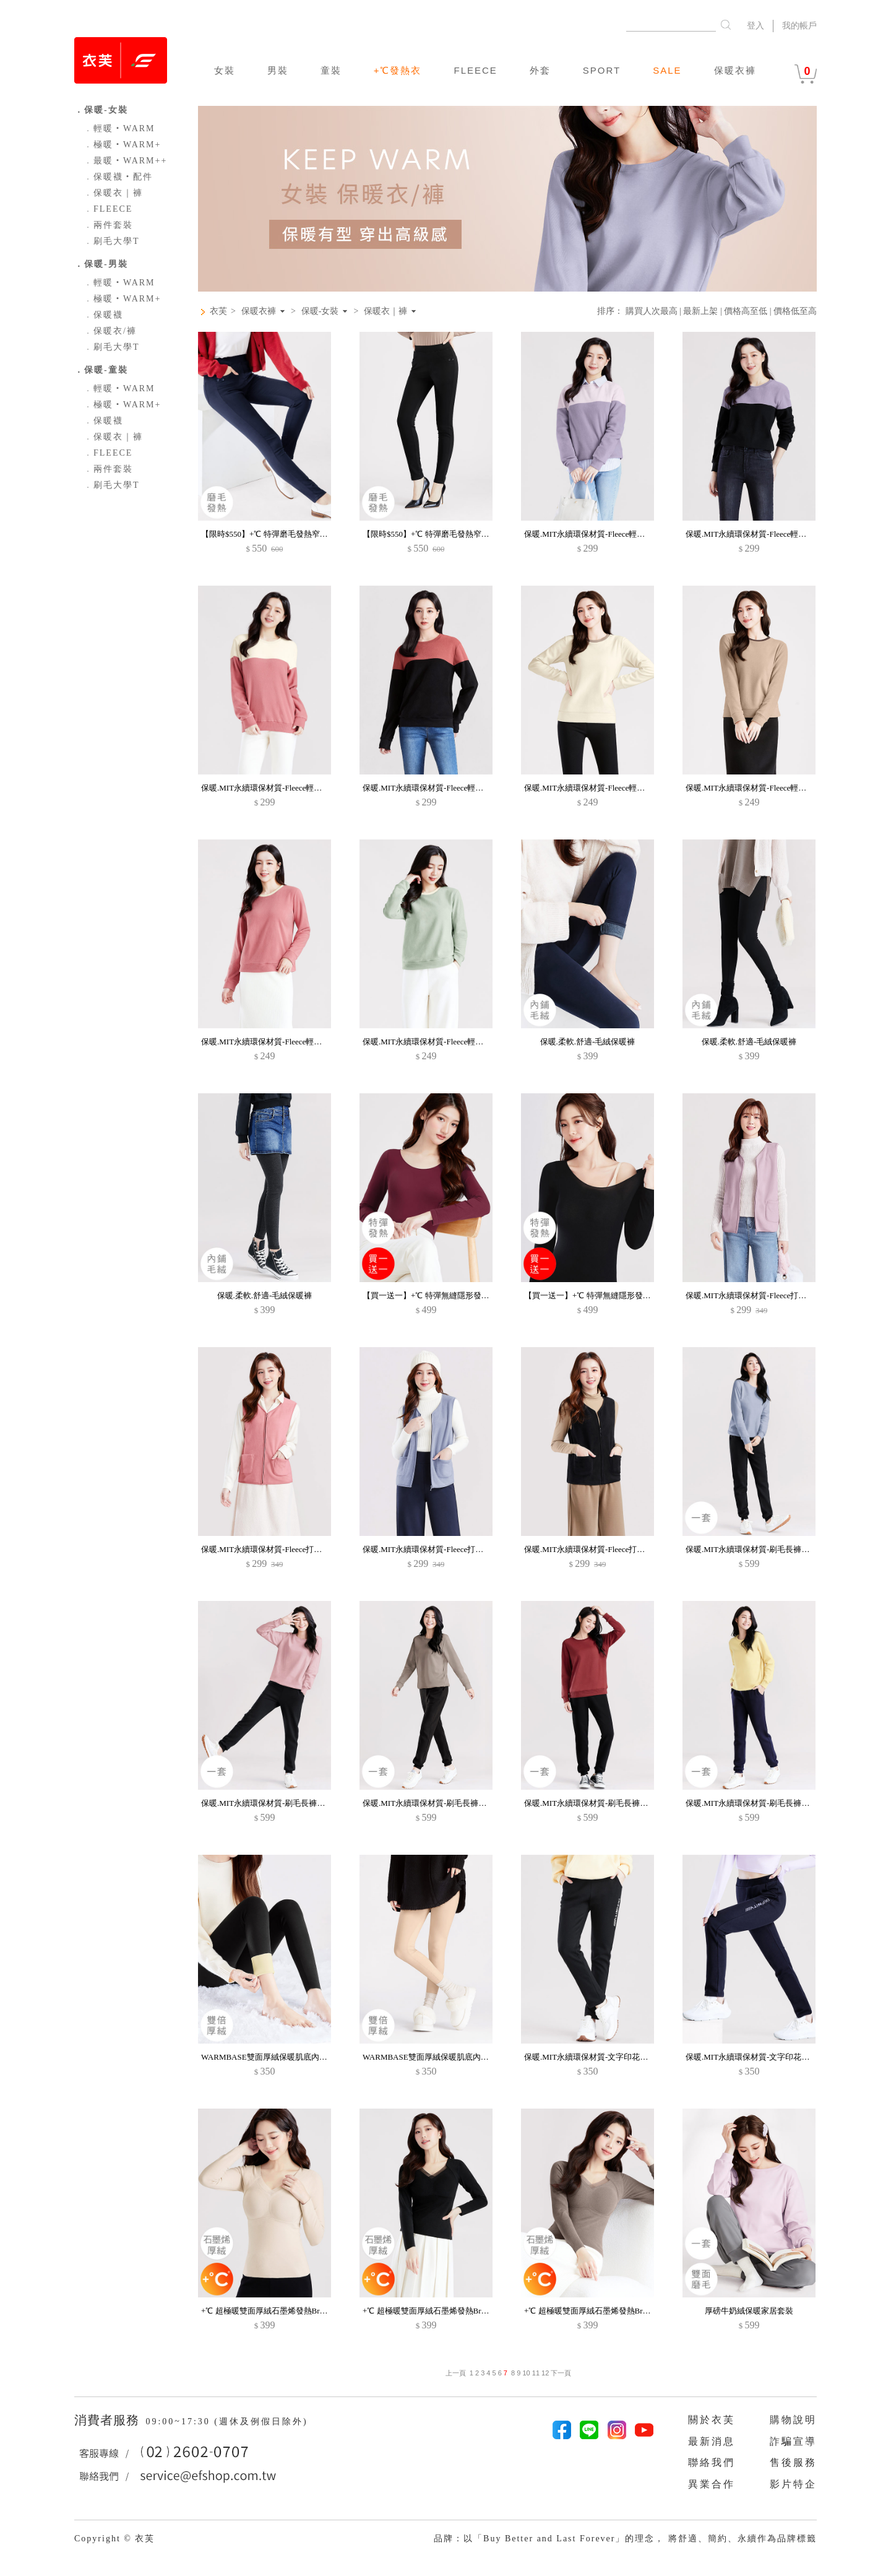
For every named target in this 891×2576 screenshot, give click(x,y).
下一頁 (560, 2373)
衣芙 (218, 311)
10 (526, 2373)
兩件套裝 (108, 225)
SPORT (602, 70)
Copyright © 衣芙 (114, 2538)
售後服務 (793, 2462)
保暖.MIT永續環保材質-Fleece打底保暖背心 (762, 1295)
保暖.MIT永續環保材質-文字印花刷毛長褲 (598, 2057)
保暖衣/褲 (110, 331)
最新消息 (711, 2441)
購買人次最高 (652, 311)
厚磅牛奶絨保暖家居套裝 (749, 2310)
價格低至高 (795, 311)
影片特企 (793, 2484)
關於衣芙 (711, 2419)
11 (536, 2373)
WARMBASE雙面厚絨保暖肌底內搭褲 (268, 2057)
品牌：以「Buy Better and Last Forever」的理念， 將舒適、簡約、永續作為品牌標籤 (625, 2538)
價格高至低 (745, 311)
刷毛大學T (112, 241)
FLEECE (475, 70)
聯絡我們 (711, 2462)
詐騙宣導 (793, 2441)
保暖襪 (103, 314)
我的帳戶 (799, 25)
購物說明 (793, 2419)
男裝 (277, 70)
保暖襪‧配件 (118, 176)
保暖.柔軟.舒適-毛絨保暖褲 (587, 1041)
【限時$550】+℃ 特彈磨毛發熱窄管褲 (268, 534)
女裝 (224, 70)
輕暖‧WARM (119, 128)
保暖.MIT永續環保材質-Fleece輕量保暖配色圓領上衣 (616, 787)
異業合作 (711, 2484)
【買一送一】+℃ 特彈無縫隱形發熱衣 (430, 1295)
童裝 (331, 70)
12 (545, 2373)
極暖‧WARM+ (122, 144)
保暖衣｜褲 (113, 192)
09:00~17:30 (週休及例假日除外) (226, 2421)
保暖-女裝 (320, 311)
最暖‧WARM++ (125, 160)
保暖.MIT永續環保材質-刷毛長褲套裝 (751, 1549)
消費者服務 (108, 2420)
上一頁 (456, 2373)
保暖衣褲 (735, 70)
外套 (540, 70)
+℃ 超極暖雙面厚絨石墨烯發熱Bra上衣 (270, 2310)
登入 (755, 25)
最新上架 (700, 311)
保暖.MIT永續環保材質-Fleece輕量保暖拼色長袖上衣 (616, 534)
